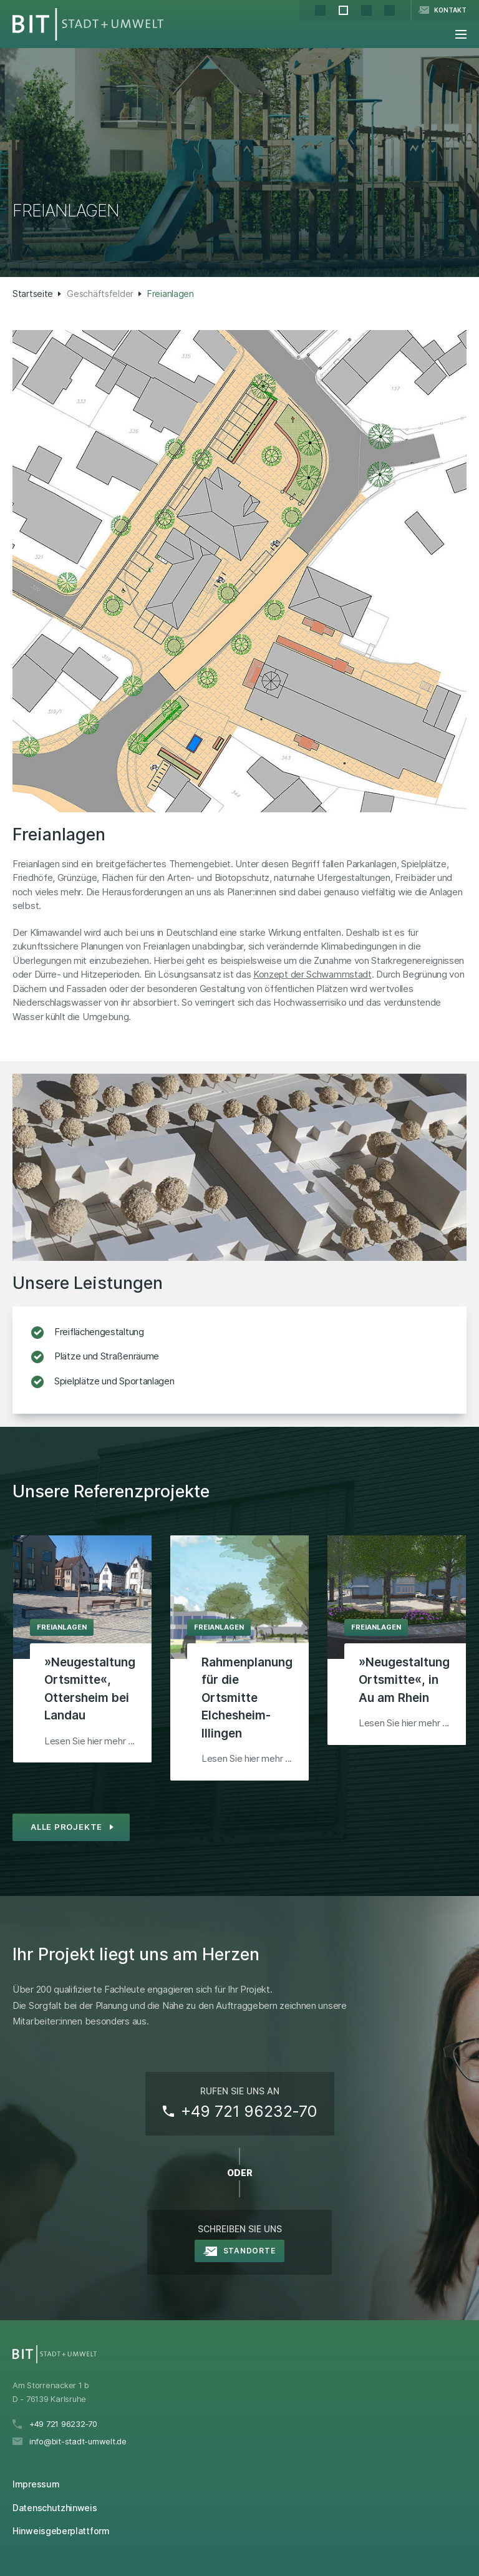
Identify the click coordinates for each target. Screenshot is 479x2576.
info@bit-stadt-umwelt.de (78, 2441)
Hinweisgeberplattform (61, 2530)
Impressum (35, 2484)
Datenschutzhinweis (54, 2507)
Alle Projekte (66, 1827)
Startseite (32, 293)
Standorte (249, 2250)
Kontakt (450, 10)
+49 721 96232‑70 (249, 2111)
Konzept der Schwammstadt (312, 974)
